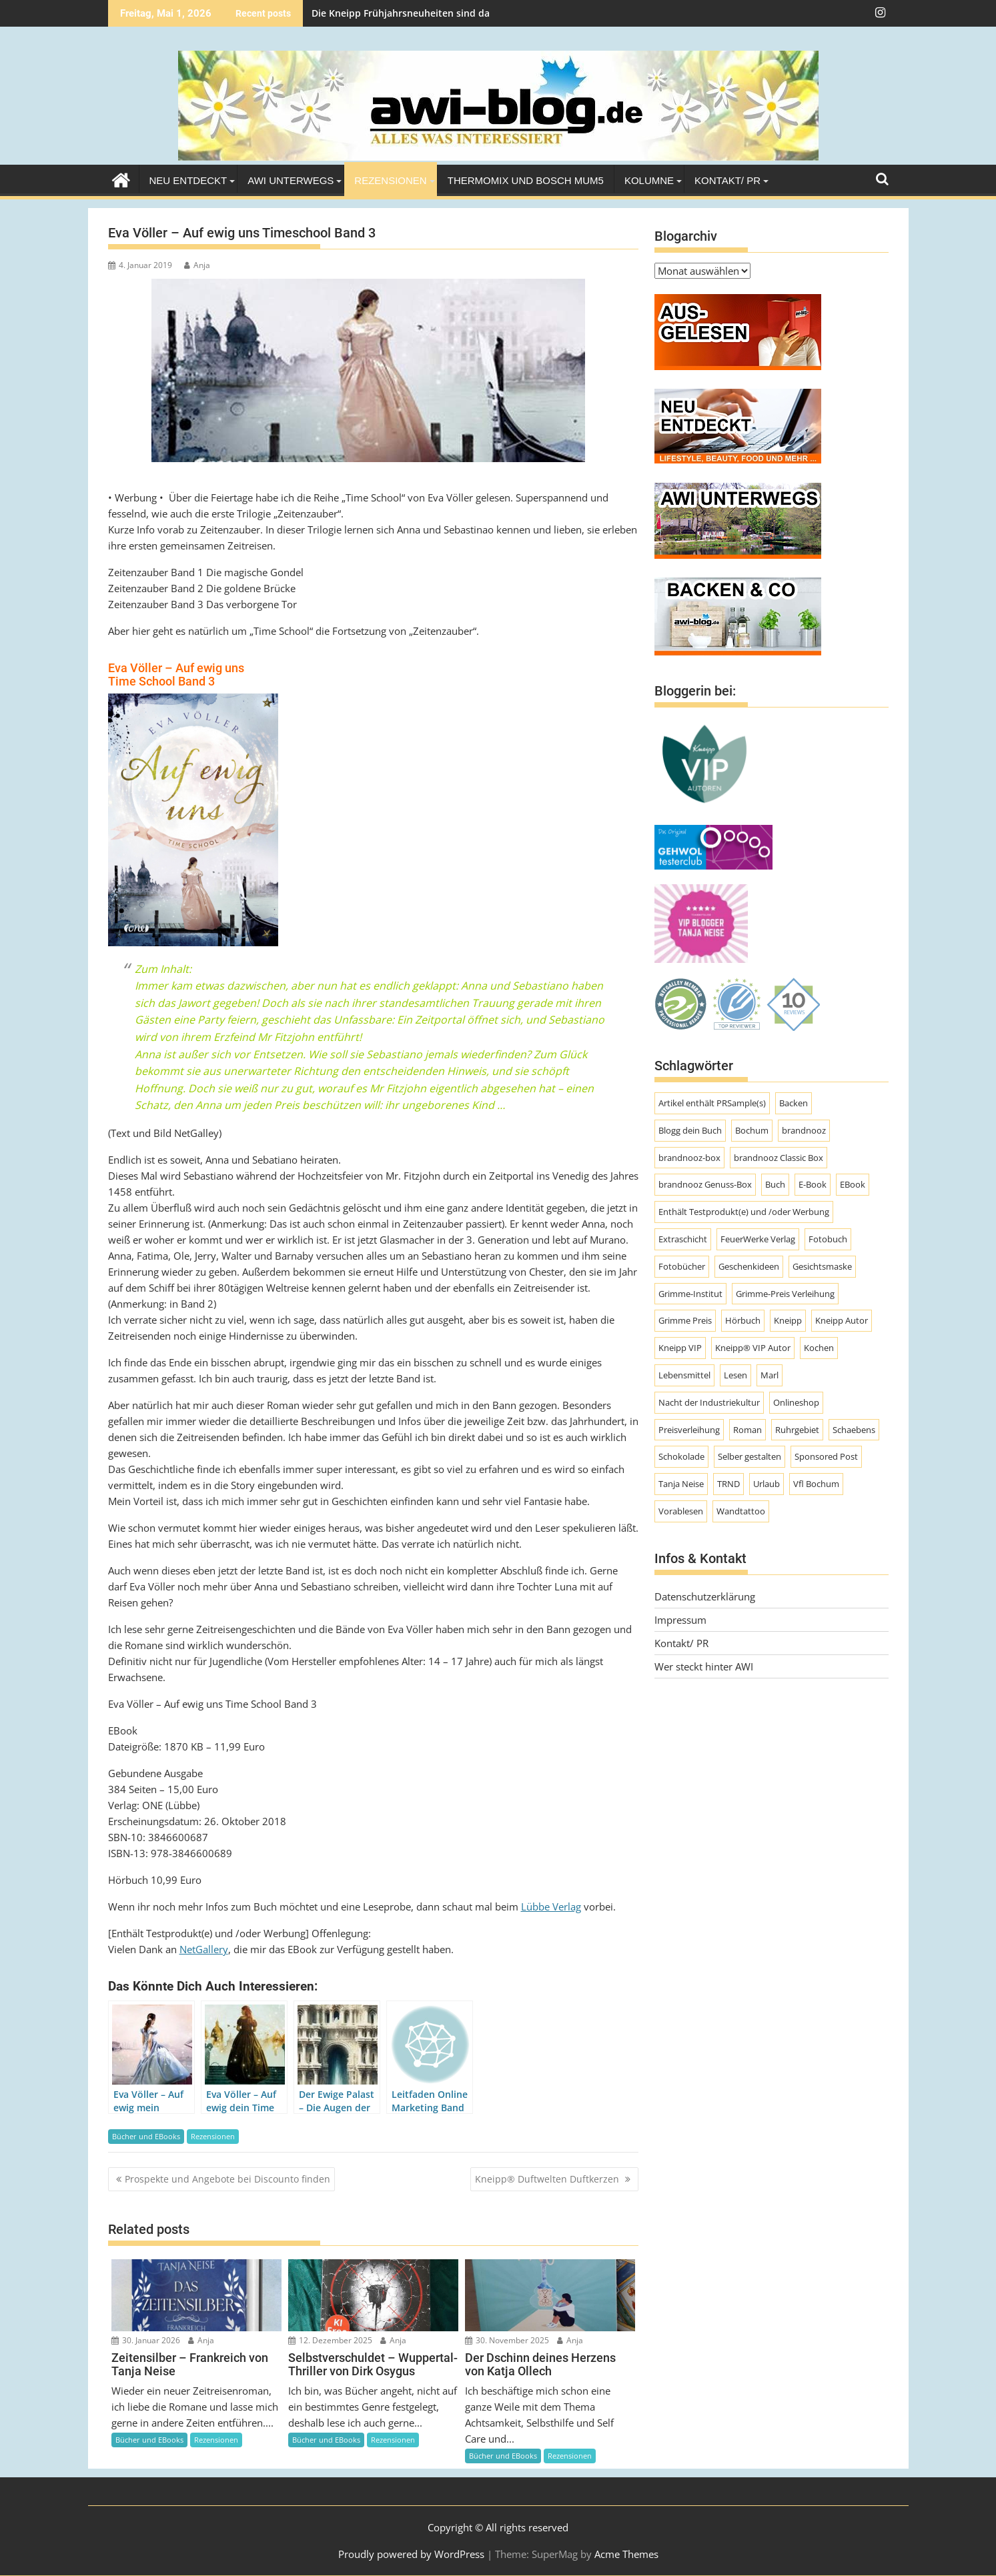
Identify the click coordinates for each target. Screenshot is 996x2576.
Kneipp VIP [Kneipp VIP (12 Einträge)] (680, 1348)
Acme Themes (626, 2554)
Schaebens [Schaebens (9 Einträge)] (854, 1430)
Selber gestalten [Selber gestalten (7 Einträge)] (749, 1456)
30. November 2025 (507, 2340)
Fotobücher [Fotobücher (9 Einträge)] (681, 1266)
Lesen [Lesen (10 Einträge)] (735, 1375)
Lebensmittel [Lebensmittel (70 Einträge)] (684, 1375)
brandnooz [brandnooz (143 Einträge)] (804, 1130)
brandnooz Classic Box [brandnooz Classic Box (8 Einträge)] (778, 1158)
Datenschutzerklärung (704, 1596)
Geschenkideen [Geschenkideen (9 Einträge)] (748, 1266)
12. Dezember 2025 (330, 2340)
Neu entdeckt (188, 180)
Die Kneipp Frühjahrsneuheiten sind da (401, 13)
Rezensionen (390, 180)
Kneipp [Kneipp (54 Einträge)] (788, 1320)
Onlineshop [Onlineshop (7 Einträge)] (796, 1402)
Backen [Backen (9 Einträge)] (793, 1103)
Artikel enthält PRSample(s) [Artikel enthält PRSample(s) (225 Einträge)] (712, 1103)
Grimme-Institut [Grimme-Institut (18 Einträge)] (690, 1294)
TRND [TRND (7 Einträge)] (728, 1484)
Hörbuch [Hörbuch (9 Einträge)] (743, 1320)
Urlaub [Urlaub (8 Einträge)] (766, 1484)
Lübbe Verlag (551, 1906)
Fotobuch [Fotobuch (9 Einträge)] (828, 1239)
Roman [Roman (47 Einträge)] (747, 1430)
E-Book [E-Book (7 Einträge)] (813, 1184)
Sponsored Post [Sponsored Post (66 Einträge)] (826, 1456)
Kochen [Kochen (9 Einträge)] (819, 1348)
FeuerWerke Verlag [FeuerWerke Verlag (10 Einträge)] (757, 1239)
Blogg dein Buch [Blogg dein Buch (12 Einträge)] (690, 1130)
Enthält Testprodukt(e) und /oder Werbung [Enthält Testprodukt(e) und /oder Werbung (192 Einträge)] (743, 1212)
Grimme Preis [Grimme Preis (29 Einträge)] (685, 1320)
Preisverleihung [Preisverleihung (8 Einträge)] (689, 1430)
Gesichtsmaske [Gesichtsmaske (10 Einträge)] (822, 1266)
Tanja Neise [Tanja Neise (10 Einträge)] (681, 1484)
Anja (197, 265)
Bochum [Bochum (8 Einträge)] (752, 1130)
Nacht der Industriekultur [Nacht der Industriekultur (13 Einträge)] (709, 1402)
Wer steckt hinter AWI (703, 1666)
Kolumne (649, 180)
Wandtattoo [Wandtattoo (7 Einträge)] (740, 1511)
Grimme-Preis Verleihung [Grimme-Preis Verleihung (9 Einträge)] (785, 1294)
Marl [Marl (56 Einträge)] (770, 1375)
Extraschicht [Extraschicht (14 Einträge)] (682, 1239)
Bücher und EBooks (146, 2136)
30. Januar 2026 (145, 2340)
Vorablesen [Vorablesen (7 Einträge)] (680, 1511)
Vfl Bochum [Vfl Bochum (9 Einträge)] (816, 1484)
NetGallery (203, 1949)
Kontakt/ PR (727, 180)
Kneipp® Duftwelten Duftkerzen (548, 2179)
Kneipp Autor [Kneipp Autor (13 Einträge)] (841, 1320)
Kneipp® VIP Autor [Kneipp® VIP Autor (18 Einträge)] (753, 1348)
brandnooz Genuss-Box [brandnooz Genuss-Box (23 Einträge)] (705, 1184)
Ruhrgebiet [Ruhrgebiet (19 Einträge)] (797, 1430)
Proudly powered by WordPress (411, 2554)
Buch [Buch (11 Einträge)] (775, 1184)
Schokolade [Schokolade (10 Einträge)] (681, 1456)
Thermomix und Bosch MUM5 (526, 180)
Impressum (680, 1619)
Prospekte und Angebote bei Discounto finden (227, 2179)
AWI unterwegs (290, 180)
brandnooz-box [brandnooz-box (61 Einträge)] (689, 1158)
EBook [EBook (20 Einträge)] (852, 1184)
